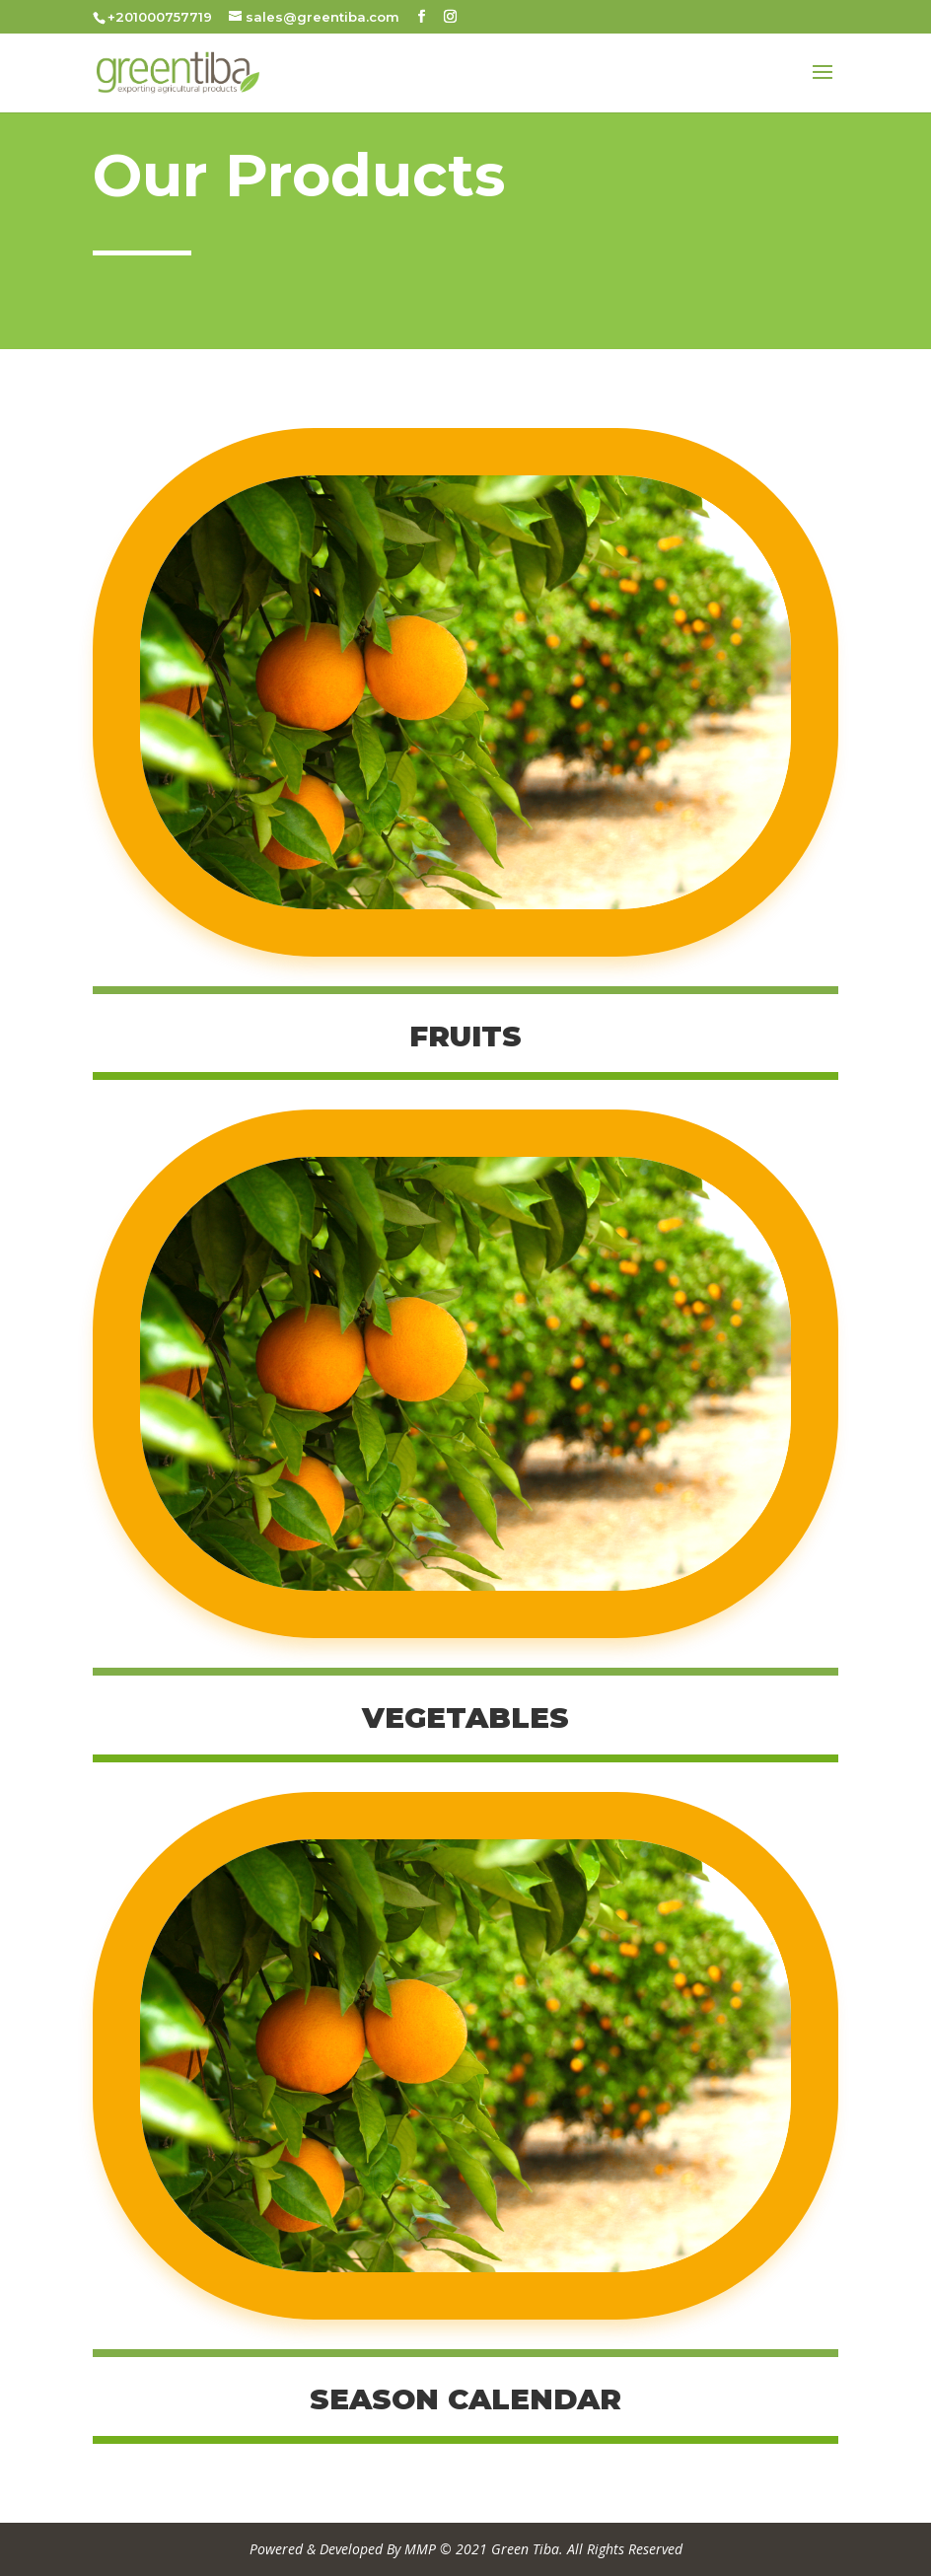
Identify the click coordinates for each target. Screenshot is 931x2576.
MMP (420, 2549)
